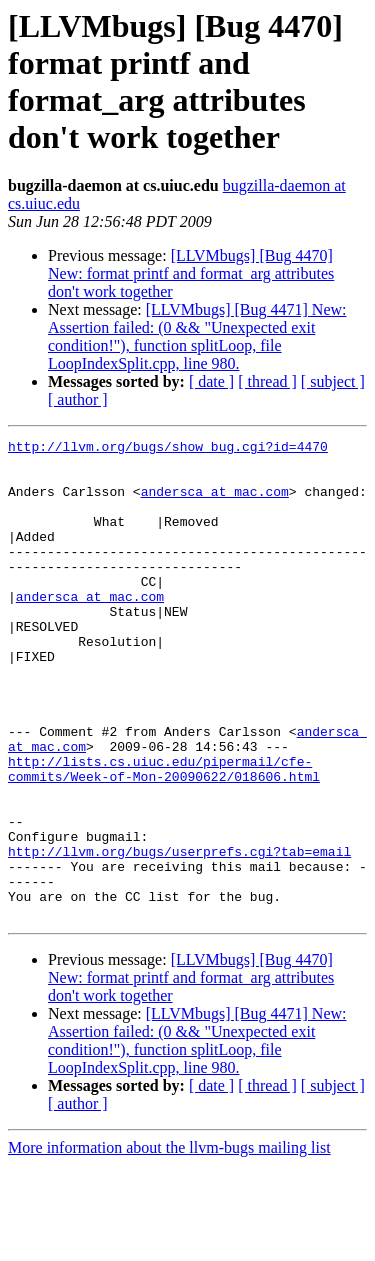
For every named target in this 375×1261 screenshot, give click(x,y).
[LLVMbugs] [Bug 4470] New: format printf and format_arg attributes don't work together (191, 273)
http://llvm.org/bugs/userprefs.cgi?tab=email (179, 935)
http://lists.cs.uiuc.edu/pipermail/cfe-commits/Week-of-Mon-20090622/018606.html (164, 836)
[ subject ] (333, 381)
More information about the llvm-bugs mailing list (169, 1243)
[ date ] (211, 381)
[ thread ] (267, 381)
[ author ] (78, 399)
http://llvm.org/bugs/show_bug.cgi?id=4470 (168, 449)
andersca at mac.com (215, 503)
